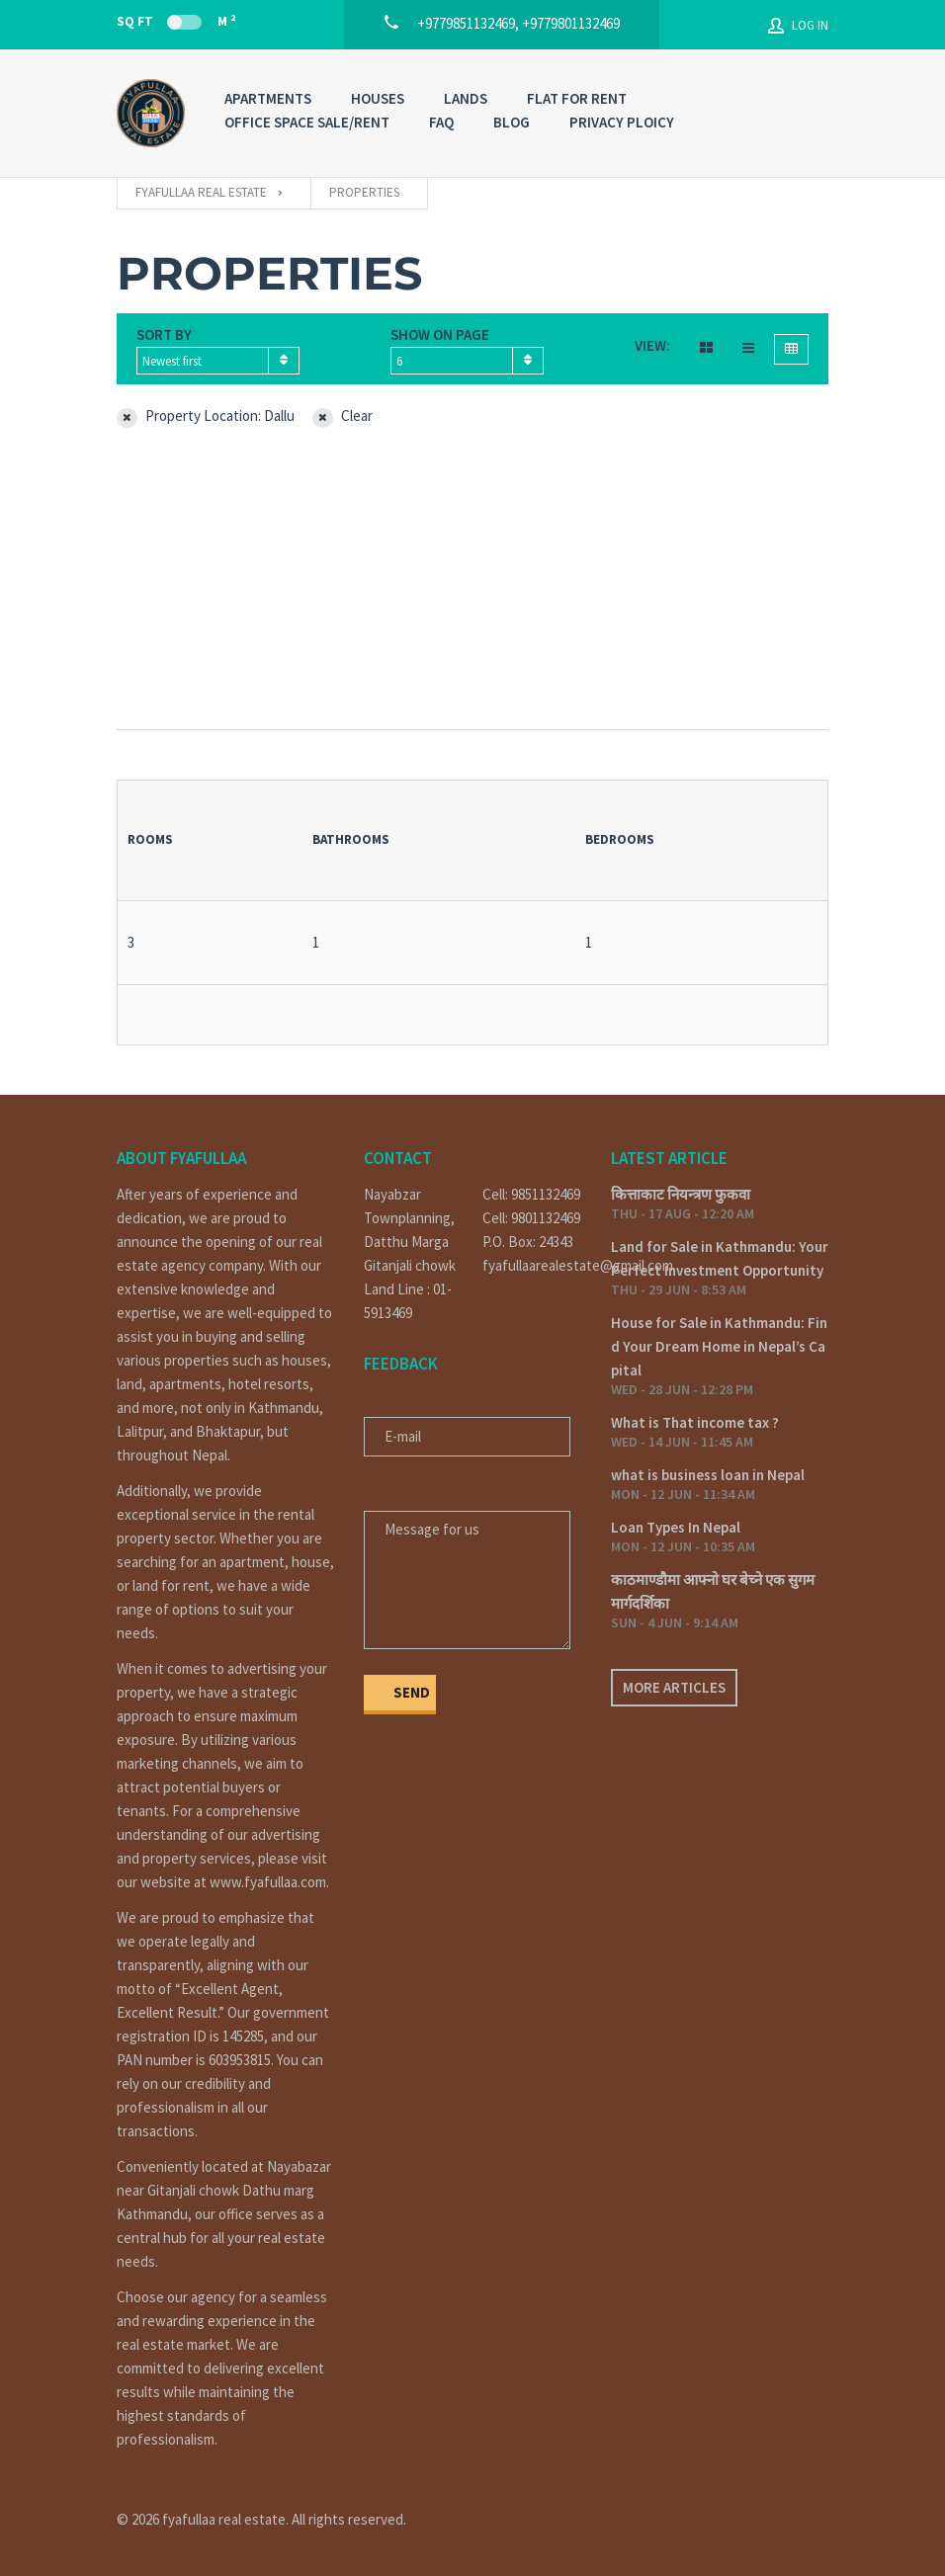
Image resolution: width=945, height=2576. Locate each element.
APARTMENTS (267, 98)
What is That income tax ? (695, 1422)
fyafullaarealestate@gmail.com (531, 1265)
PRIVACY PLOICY (621, 122)
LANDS (465, 98)
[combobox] (218, 360)
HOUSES (377, 98)
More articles (674, 1687)
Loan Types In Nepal (675, 1527)
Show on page (439, 334)
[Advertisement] (472, 581)
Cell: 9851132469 (531, 1194)
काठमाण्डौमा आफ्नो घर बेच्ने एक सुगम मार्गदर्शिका (713, 1591)
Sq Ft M (176, 21)
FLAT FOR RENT (577, 98)
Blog (511, 122)
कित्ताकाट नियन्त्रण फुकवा (680, 1194)
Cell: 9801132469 (531, 1217)
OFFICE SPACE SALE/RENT (306, 122)
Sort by (164, 334)
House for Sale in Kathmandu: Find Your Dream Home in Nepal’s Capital (719, 1346)
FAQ (441, 122)
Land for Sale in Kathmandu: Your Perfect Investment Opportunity (719, 1258)
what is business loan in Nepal (708, 1474)
